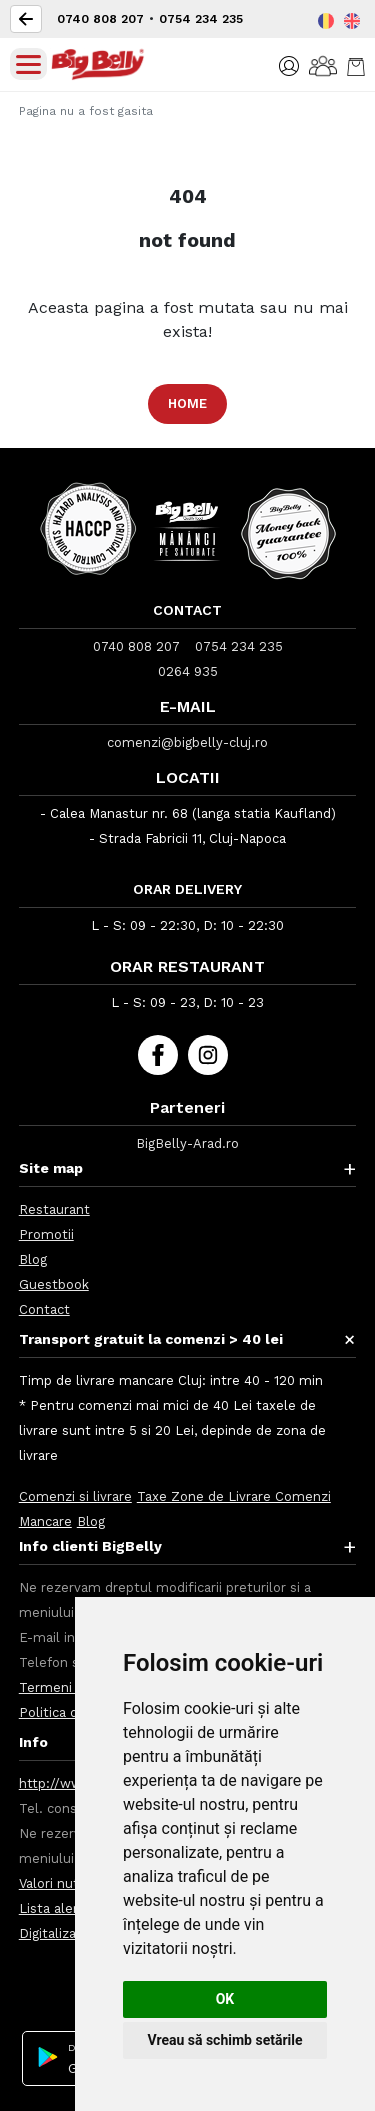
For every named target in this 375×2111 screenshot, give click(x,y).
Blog (33, 1259)
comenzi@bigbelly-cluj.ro (187, 742)
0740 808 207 (100, 19)
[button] (289, 64)
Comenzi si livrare (75, 1496)
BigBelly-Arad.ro (187, 1143)
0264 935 (188, 671)
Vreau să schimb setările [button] (224, 2040)
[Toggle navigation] (28, 64)
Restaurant (54, 1209)
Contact (44, 1309)
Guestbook (54, 1284)
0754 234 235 (201, 19)
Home (187, 403)
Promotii (46, 1234)
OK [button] (225, 1999)
